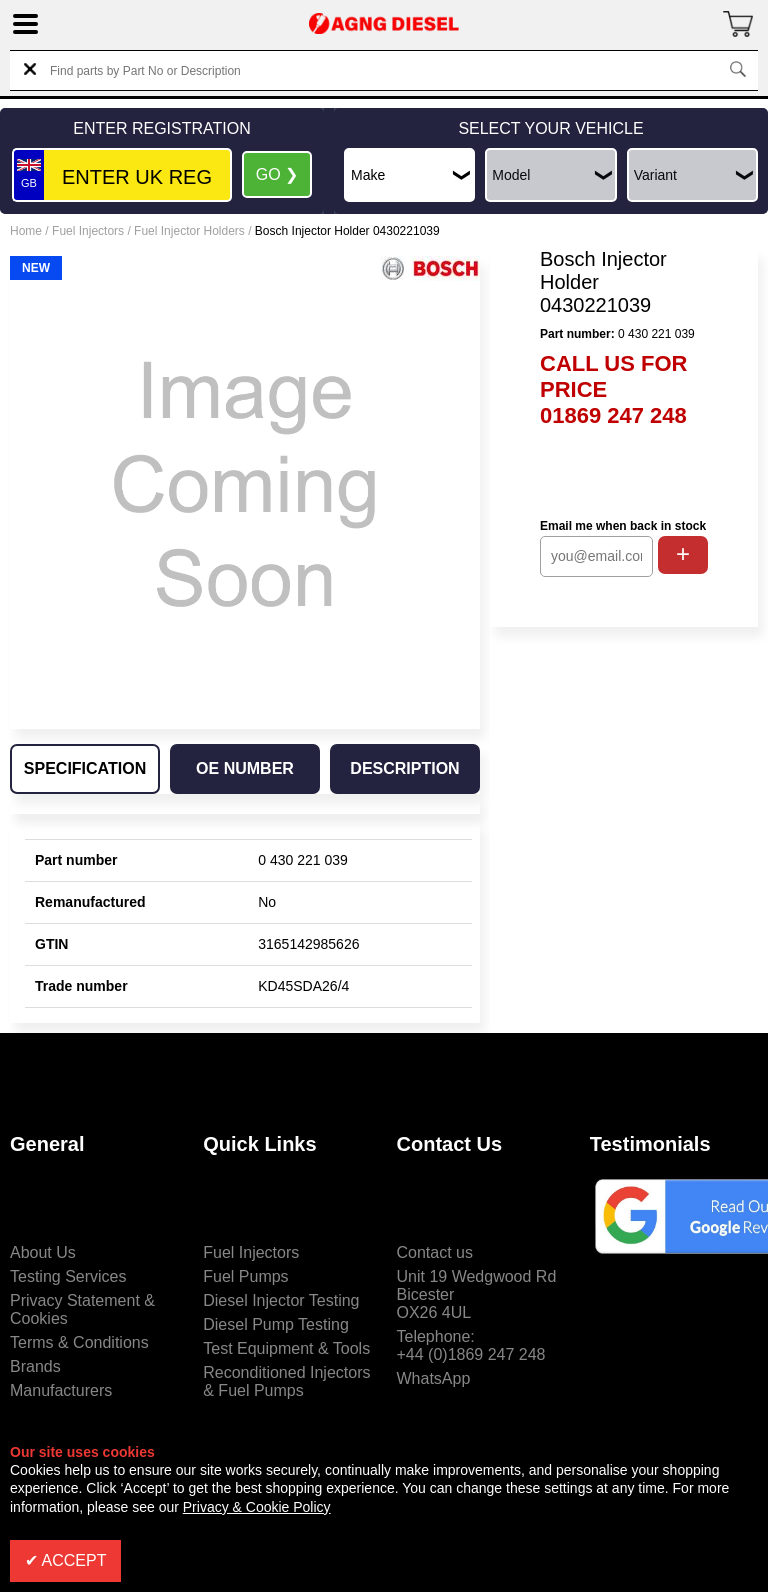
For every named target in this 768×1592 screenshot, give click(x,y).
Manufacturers (61, 1390)
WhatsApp (434, 1378)
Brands (35, 1366)
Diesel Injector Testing (281, 1300)
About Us (43, 1252)
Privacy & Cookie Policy (257, 1507)
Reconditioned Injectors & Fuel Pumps (286, 1381)
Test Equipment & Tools (286, 1348)
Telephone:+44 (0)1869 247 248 (471, 1345)
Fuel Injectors (88, 231)
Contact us (435, 1252)
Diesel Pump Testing (276, 1324)
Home (26, 231)
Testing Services (68, 1276)
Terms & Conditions (79, 1342)
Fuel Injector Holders (189, 231)
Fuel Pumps (245, 1276)
